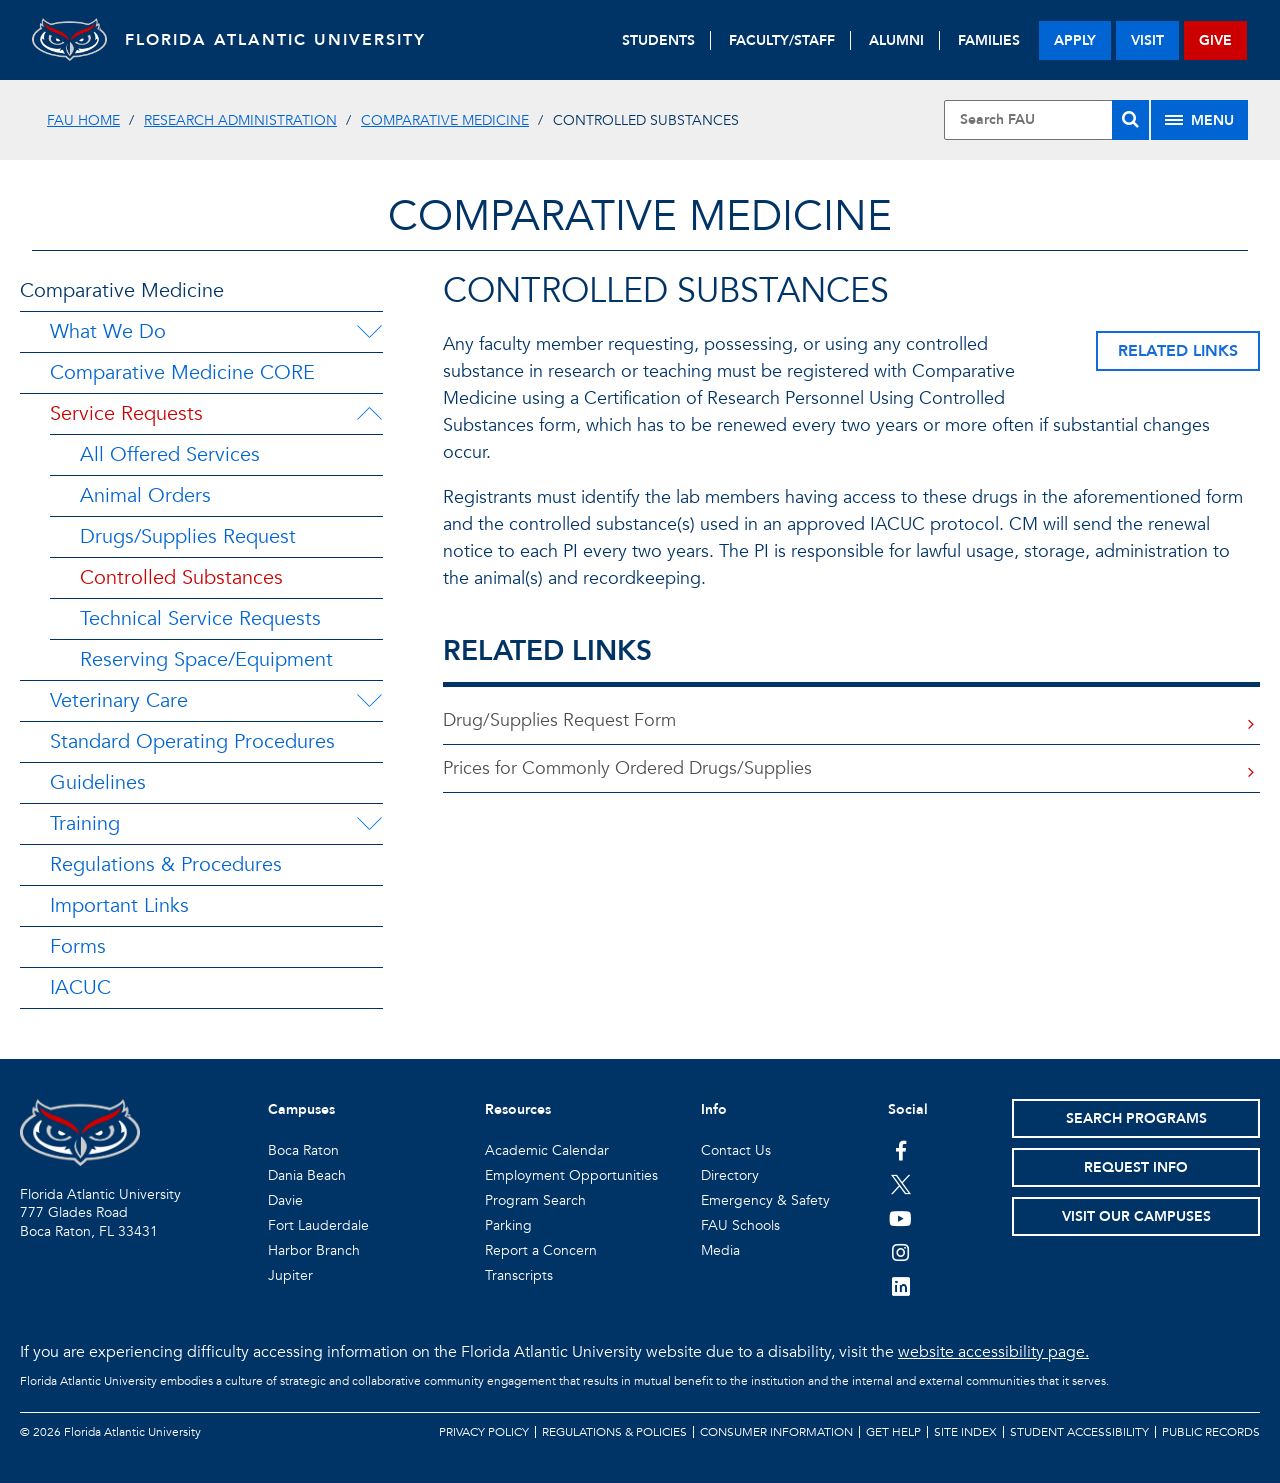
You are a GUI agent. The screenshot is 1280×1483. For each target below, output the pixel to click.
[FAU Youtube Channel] (900, 1218)
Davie (285, 1200)
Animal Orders (145, 495)
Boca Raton (303, 1150)
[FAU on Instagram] (900, 1252)
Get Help (893, 1432)
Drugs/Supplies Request (188, 536)
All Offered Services (170, 454)
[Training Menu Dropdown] (369, 824)
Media (720, 1250)
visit (1147, 40)
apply (1075, 40)
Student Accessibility (1079, 1432)
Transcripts (519, 1275)
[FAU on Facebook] (900, 1150)
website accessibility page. (993, 1352)
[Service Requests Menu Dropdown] (369, 414)
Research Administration (240, 120)
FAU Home (83, 120)
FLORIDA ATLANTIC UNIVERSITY (282, 40)
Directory (730, 1175)
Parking (508, 1225)
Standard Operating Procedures (192, 741)
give (1215, 40)
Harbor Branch (314, 1250)
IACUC (80, 987)
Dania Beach (307, 1175)
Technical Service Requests (200, 618)
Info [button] (714, 1109)
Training (85, 823)
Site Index (965, 1432)
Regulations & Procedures (166, 864)
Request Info (1136, 1167)
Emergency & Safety (765, 1200)
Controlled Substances (181, 577)
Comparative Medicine (445, 120)
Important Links (119, 905)
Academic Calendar (547, 1150)
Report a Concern (541, 1250)
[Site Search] (1046, 120)
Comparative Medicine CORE (182, 372)
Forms (78, 946)
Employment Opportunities (571, 1175)
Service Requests (126, 413)
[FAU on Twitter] (900, 1184)
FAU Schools (740, 1225)
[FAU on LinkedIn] (900, 1286)
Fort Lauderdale (318, 1225)
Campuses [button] (301, 1109)
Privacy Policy (484, 1432)
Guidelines (98, 782)
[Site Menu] (1199, 120)
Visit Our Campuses (1136, 1216)
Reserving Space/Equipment (206, 659)
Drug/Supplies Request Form (559, 720)
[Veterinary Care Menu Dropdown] (369, 701)
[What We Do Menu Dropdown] (369, 332)
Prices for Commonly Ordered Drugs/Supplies (627, 768)
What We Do (108, 331)
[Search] (1130, 120)
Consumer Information (776, 1432)
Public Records (1211, 1432)
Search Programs (1136, 1118)
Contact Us (736, 1150)
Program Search (535, 1200)
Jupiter (290, 1275)
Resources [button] (518, 1109)
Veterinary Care (119, 700)
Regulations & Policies (614, 1432)
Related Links (1178, 351)
